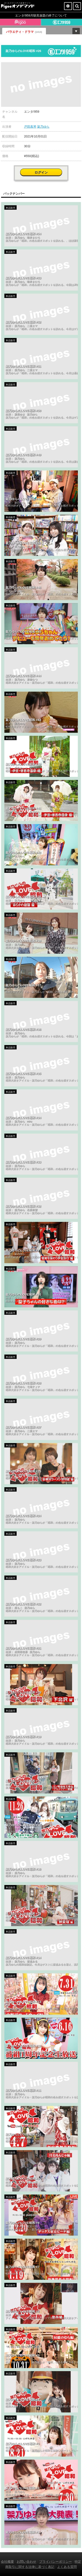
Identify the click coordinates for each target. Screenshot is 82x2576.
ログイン (41, 172)
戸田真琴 (30, 126)
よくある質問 (67, 2567)
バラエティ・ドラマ (24, 31)
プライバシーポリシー (55, 2561)
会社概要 (7, 2561)
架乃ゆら (43, 126)
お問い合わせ (26, 2561)
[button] (76, 66)
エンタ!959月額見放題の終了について (41, 15)
